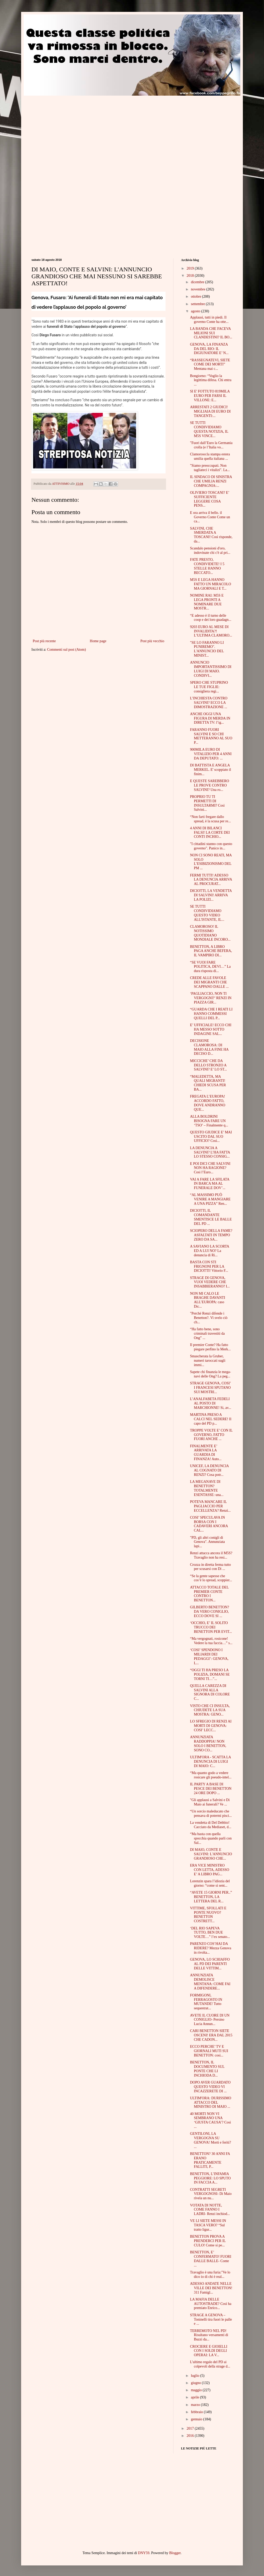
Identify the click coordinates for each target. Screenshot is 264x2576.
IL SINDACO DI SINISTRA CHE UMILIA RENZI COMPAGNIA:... (211, 481)
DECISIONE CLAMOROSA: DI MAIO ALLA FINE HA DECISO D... (209, 1047)
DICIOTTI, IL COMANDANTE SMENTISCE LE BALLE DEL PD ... (211, 1217)
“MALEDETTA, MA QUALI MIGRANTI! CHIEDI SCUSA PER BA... (208, 1083)
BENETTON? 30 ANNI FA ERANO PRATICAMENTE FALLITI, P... (210, 2160)
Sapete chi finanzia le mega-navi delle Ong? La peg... (210, 1374)
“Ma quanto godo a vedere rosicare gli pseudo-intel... (211, 1775)
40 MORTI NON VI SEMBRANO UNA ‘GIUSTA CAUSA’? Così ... (210, 2120)
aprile (195, 2397)
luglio (195, 2376)
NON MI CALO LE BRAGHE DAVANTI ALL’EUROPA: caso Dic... (207, 1300)
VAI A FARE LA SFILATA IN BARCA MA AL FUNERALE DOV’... (209, 1183)
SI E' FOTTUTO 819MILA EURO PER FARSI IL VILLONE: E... (210, 395)
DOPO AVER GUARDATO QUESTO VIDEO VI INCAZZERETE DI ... (210, 2086)
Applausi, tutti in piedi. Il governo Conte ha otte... (209, 319)
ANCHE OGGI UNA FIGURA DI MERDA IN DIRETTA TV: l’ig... (210, 718)
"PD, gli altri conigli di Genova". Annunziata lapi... (207, 1542)
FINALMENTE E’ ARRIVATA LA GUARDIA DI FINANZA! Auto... (205, 1452)
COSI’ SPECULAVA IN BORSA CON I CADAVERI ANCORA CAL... (209, 1524)
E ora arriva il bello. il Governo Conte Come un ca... (210, 517)
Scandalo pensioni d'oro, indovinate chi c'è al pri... (210, 550)
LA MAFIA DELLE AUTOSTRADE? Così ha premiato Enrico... (210, 2303)
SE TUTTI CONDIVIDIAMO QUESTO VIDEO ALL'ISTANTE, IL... (207, 913)
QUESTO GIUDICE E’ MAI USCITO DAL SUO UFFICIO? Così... (211, 1136)
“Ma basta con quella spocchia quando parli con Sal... (211, 1838)
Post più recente (44, 641)
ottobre (196, 296)
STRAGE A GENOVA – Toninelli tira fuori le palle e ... (211, 2319)
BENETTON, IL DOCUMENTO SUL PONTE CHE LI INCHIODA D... (207, 2068)
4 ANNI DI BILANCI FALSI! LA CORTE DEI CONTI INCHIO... (210, 832)
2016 (191, 2436)
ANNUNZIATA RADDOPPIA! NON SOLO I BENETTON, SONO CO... (208, 1743)
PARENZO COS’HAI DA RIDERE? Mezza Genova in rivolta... (210, 1948)
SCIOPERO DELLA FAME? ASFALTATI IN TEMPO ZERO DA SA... (211, 1235)
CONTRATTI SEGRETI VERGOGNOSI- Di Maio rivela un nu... (211, 2194)
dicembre (198, 282)
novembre (198, 289)
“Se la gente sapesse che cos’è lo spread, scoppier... (211, 1578)
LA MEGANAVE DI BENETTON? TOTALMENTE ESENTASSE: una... (207, 1488)
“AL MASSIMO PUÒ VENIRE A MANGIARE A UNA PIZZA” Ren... (210, 1199)
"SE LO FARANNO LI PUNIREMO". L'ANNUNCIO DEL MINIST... (207, 649)
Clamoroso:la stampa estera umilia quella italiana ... (210, 456)
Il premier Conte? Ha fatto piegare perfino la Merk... (210, 1347)
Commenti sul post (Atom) (66, 649)
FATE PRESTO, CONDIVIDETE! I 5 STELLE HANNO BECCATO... (207, 566)
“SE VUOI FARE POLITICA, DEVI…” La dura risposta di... (210, 966)
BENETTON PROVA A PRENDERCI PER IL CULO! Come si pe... (208, 2241)
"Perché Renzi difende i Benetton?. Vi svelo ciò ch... (208, 1317)
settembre (198, 304)
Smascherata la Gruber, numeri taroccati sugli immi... (207, 1360)
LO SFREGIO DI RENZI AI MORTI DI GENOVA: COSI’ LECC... (211, 1725)
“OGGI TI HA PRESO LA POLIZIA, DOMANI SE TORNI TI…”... (210, 1674)
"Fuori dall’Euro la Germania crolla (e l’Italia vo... (211, 445)
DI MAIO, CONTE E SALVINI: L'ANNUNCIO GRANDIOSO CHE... (211, 1854)
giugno (196, 2383)
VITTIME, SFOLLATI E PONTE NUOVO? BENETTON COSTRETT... (208, 1914)
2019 (191, 268)
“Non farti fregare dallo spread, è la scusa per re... (210, 819)
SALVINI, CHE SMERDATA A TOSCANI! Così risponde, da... (211, 534)
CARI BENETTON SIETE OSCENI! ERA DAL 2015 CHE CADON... (211, 2035)
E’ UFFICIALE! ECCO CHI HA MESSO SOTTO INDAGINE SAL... (210, 1029)
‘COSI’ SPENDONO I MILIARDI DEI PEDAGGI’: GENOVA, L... (209, 1656)
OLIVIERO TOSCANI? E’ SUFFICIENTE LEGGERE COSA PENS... (209, 499)
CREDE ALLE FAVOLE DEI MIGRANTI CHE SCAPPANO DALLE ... (209, 982)
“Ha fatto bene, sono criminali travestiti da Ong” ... (207, 1333)
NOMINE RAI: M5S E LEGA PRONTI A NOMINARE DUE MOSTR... (207, 601)
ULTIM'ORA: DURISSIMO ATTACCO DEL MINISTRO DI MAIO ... (210, 2102)
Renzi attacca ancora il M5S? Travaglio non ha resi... (211, 1555)
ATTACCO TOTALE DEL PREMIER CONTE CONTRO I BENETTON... (209, 1593)
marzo (196, 2405)
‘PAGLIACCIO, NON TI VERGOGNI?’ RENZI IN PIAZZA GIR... (211, 998)
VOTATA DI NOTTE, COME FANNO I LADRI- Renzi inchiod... (210, 2209)
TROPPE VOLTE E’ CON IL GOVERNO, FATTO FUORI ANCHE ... (211, 1434)
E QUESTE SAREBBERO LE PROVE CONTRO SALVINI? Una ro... (209, 785)
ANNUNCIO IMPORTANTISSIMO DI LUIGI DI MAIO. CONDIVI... (210, 668)
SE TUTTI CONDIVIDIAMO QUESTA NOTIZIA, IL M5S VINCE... (209, 429)
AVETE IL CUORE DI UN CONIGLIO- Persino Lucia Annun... (209, 2019)
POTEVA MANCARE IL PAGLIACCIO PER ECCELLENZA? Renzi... (210, 1506)
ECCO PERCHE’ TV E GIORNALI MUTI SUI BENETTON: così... (209, 2051)
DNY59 (143, 2553)
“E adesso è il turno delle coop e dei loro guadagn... (210, 618)
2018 (191, 276)
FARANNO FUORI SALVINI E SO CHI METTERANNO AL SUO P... (211, 736)
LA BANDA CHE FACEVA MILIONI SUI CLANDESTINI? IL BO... (211, 333)
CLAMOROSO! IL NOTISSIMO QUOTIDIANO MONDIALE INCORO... (210, 933)
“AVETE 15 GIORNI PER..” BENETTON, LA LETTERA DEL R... (211, 1897)
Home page (98, 641)
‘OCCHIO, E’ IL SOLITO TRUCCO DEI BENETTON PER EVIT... (211, 1627)
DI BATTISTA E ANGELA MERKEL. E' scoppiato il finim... (210, 769)
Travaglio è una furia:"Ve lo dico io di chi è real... (210, 2274)
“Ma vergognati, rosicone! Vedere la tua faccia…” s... (211, 1641)
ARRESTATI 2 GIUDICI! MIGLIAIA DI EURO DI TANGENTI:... (210, 411)
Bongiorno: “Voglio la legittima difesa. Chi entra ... (210, 380)
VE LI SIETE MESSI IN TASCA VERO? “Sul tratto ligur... (208, 2225)
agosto (196, 311)
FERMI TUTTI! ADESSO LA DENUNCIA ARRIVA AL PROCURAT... (211, 879)
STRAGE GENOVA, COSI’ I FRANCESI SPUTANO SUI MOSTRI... (210, 1387)
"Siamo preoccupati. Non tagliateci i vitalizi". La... (210, 468)
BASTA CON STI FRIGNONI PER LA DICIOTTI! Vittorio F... (209, 1266)
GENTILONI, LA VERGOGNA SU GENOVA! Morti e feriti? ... (210, 2140)
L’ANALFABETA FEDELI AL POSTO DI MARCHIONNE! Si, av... (210, 1403)
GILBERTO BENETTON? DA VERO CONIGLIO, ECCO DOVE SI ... (209, 1611)
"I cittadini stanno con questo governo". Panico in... (211, 846)
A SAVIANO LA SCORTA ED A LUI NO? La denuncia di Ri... (209, 1250)
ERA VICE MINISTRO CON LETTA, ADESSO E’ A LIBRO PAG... (209, 1869)
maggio (197, 2390)
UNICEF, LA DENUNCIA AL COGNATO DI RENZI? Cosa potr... (209, 1470)
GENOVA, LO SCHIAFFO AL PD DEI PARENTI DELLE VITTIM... (210, 1964)
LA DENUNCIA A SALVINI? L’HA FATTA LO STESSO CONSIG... (210, 1152)
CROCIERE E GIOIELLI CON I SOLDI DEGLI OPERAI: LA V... (208, 2351)
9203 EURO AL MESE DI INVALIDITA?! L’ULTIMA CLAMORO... (211, 631)
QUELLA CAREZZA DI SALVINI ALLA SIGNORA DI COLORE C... (210, 1692)
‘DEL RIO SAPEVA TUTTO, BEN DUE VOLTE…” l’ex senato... (210, 1932)
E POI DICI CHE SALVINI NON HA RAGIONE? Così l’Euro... (210, 1168)
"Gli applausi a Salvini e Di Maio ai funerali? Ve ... (210, 1802)
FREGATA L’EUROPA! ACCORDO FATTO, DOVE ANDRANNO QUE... (207, 1102)
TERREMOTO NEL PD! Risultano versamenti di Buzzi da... (209, 2335)
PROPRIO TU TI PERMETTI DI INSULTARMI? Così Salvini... (207, 803)
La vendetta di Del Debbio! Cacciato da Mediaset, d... (210, 1825)
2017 (191, 2428)
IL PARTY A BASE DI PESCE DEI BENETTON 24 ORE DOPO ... (211, 1788)
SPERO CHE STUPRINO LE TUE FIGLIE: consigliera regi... (209, 687)
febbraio (197, 2412)
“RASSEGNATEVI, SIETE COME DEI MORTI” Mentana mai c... (210, 364)
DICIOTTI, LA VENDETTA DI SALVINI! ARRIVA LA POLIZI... (211, 895)
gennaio (197, 2419)
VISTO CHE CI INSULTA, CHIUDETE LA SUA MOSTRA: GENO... (210, 1710)
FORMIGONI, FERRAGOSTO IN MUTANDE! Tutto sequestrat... (206, 2001)
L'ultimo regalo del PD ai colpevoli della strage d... (210, 2364)
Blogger (174, 2553)
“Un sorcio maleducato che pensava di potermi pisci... (211, 1813)
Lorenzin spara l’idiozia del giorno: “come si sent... (210, 1883)
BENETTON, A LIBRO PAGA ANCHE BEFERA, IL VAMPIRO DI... (211, 951)
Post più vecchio (152, 641)
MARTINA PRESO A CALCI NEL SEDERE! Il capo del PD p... (210, 1419)
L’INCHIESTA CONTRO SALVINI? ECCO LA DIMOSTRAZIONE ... (208, 702)
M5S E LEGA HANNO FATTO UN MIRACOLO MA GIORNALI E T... (210, 584)
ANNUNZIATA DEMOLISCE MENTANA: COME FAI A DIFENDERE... (210, 1981)
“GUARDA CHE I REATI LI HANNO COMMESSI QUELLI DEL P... (211, 1013)
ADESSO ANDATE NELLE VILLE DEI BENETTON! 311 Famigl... (211, 2288)
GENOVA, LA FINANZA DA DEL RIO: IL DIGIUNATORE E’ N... (209, 348)
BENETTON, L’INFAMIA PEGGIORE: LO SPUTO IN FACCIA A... (210, 2178)
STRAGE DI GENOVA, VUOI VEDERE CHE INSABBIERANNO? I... (210, 1282)
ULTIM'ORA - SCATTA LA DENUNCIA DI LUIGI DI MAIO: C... (210, 1761)
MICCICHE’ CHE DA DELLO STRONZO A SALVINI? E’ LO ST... (208, 1065)
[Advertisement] (74, 132)
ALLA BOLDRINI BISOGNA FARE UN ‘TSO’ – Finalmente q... (209, 1121)
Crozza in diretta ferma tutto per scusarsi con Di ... (210, 1567)
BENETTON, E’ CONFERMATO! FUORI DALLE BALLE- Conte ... (210, 2258)
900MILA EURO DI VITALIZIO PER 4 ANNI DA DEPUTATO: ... (211, 754)
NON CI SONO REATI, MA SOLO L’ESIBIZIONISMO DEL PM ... (211, 861)
